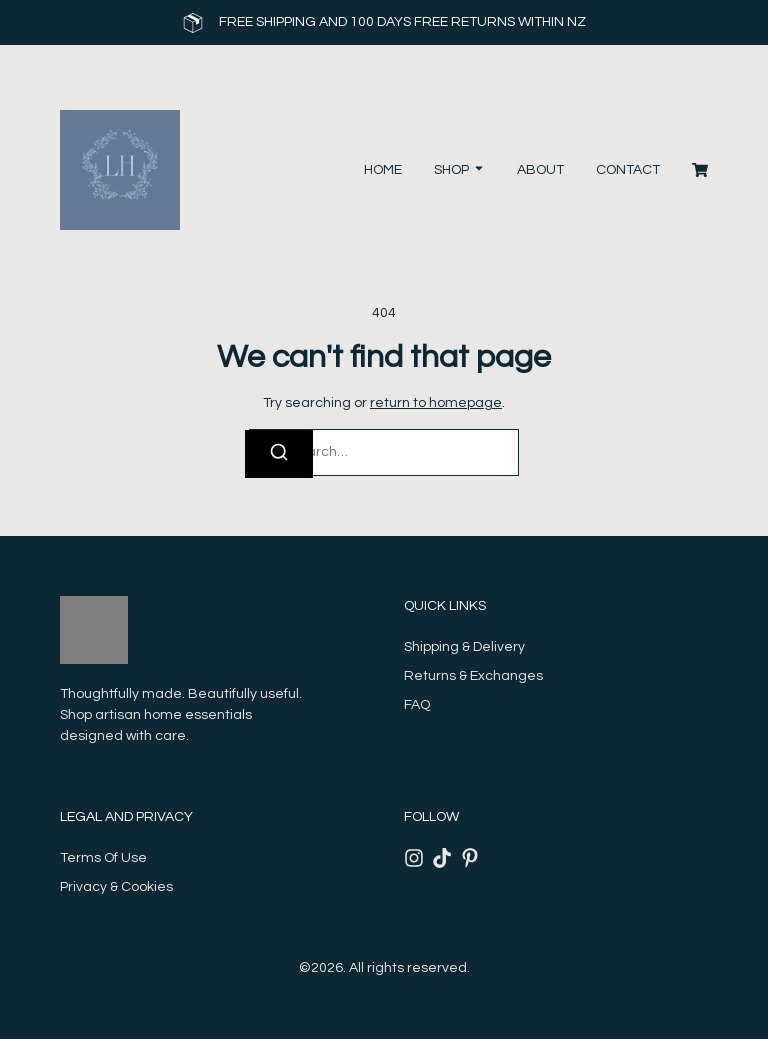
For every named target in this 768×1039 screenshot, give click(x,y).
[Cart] (700, 170)
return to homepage (436, 403)
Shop (451, 170)
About (540, 170)
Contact (628, 170)
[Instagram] (414, 858)
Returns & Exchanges (473, 676)
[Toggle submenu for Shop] (477, 170)
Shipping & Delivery (464, 647)
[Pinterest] (470, 858)
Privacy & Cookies (116, 887)
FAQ (417, 705)
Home (383, 170)
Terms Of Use (103, 858)
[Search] (279, 454)
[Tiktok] (442, 858)
